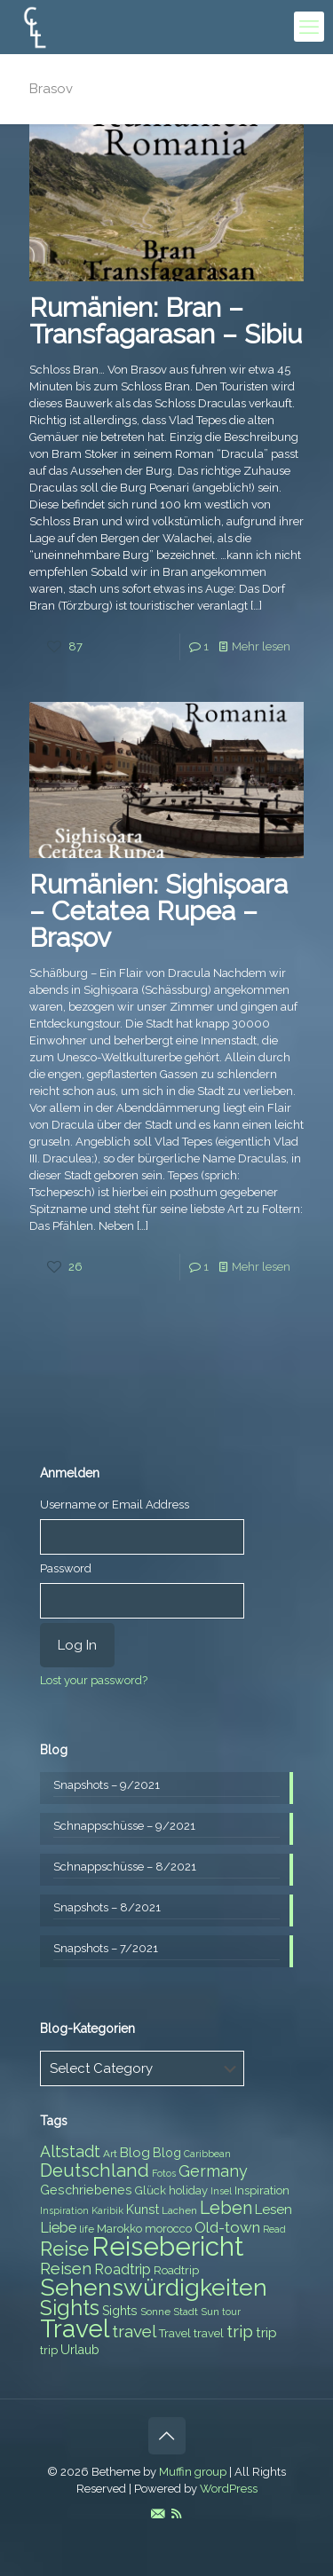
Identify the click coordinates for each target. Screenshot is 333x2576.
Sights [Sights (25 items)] (69, 2308)
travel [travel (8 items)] (209, 2333)
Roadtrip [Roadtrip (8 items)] (176, 2270)
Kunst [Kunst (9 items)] (142, 2209)
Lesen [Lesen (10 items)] (273, 2210)
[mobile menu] (309, 27)
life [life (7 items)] (86, 2229)
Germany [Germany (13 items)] (213, 2171)
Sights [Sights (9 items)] (120, 2311)
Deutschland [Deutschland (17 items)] (94, 2170)
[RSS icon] (176, 2514)
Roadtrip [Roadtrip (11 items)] (122, 2269)
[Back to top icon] (167, 2435)
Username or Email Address (114, 1504)
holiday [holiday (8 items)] (188, 2190)
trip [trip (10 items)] (266, 2333)
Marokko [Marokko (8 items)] (119, 2228)
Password (65, 1568)
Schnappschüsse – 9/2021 (124, 1825)
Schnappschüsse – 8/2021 (124, 1866)
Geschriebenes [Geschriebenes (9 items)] (86, 2190)
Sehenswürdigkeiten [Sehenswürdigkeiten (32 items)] (153, 2287)
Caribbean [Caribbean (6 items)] (207, 2153)
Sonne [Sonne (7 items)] (155, 2311)
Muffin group (192, 2471)
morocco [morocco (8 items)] (168, 2228)
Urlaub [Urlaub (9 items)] (79, 2350)
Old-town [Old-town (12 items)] (227, 2227)
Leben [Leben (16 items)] (226, 2208)
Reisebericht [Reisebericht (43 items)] (167, 2246)
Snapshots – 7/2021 (105, 1948)
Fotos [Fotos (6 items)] (164, 2173)
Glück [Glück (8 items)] (150, 2190)
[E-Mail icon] (157, 2514)
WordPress (229, 2488)
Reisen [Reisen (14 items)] (65, 2268)
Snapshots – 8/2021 (107, 1907)
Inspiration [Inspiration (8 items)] (261, 2190)
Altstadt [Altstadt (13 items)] (70, 2151)
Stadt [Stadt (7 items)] (185, 2311)
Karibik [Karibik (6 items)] (107, 2210)
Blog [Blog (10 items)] (135, 2153)
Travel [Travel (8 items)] (175, 2333)
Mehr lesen (261, 646)
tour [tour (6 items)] (231, 2311)
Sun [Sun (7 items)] (210, 2311)
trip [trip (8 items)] (49, 2350)
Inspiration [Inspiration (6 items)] (64, 2210)
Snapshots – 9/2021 (106, 1785)
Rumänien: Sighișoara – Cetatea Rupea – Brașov (158, 911)
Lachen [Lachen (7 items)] (179, 2210)
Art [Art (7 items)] (110, 2153)
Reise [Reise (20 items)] (64, 2249)
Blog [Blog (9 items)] (167, 2153)
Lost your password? (93, 1680)
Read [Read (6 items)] (274, 2229)
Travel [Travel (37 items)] (74, 2329)
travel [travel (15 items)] (134, 2331)
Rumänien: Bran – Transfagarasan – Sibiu (165, 321)
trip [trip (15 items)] (239, 2331)
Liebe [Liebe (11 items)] (58, 2227)
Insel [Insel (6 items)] (221, 2191)
